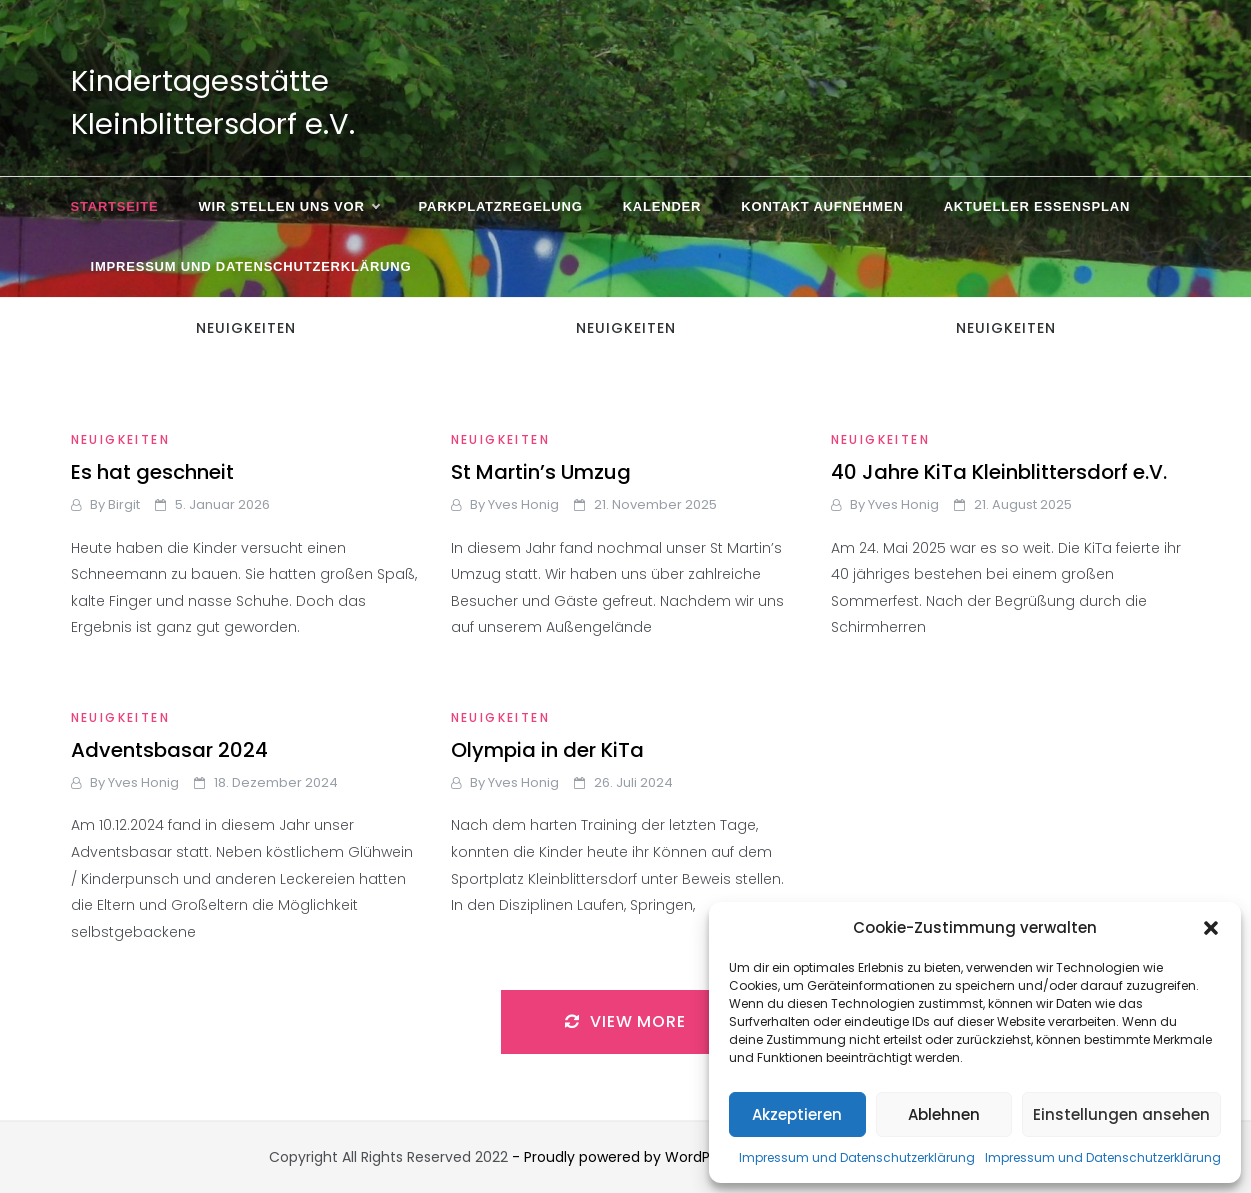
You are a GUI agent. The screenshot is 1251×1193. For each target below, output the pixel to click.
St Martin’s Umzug (541, 472)
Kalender (662, 206)
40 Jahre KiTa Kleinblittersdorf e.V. (999, 472)
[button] (1211, 928)
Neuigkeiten (120, 439)
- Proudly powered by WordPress (627, 1157)
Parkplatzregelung (501, 206)
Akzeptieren (797, 1114)
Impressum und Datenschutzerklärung (857, 1157)
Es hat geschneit (152, 472)
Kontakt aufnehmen (822, 206)
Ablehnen (944, 1114)
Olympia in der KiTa (547, 750)
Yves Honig (523, 504)
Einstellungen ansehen (1121, 1114)
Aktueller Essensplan (1037, 206)
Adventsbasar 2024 (169, 750)
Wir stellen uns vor (288, 207)
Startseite (115, 206)
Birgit (124, 504)
